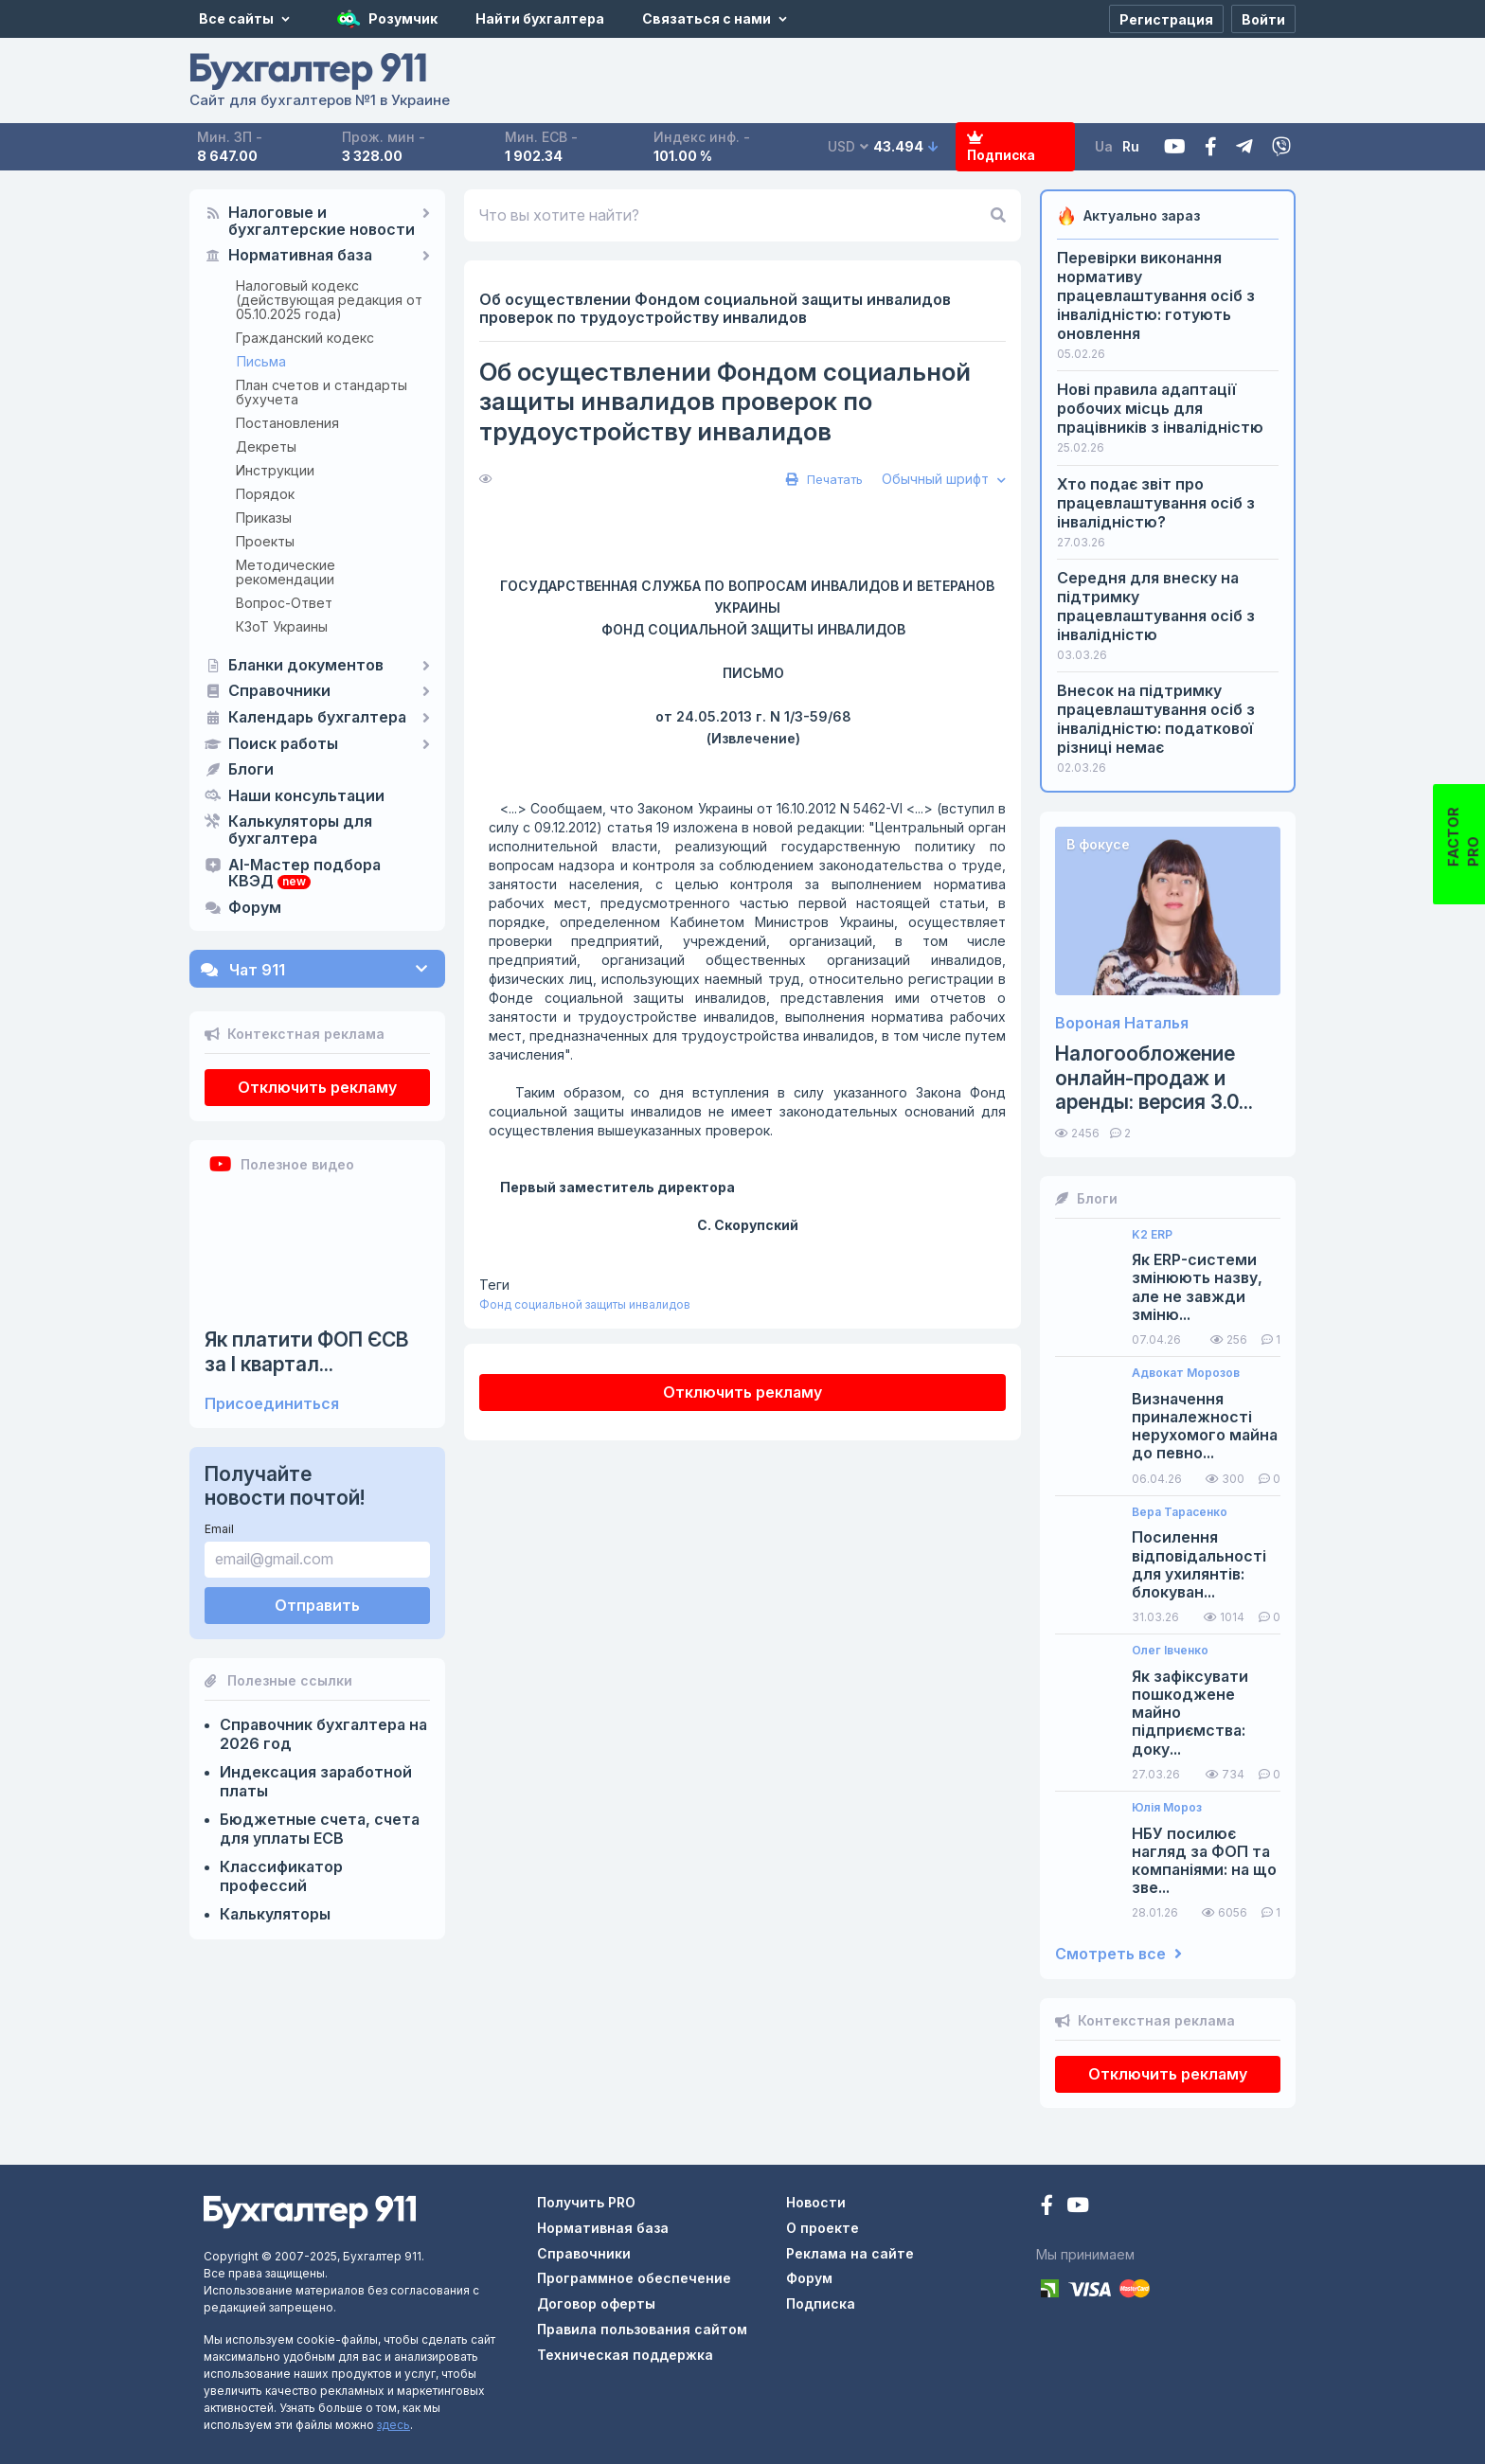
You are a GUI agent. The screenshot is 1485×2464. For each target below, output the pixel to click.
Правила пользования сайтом (642, 2329)
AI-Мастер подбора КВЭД (304, 874)
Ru (1130, 146)
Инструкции (275, 470)
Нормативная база (300, 255)
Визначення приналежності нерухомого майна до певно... (1205, 1426)
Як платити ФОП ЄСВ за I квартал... (307, 1351)
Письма (261, 361)
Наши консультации (306, 796)
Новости (816, 2202)
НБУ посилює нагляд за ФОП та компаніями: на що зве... (1204, 1861)
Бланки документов (306, 665)
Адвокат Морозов (1186, 1373)
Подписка (999, 147)
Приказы (264, 517)
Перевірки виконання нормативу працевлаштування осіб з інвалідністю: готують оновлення (1156, 295)
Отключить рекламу (317, 1087)
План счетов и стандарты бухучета (321, 392)
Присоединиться (272, 1404)
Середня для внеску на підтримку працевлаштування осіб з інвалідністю (1156, 606)
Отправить (317, 1605)
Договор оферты (596, 2303)
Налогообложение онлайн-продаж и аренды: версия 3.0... (1154, 1077)
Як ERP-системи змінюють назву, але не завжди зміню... (1197, 1287)
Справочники (279, 691)
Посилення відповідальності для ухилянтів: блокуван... (1199, 1564)
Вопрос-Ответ (284, 603)
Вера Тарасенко (1179, 1512)
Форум (254, 908)
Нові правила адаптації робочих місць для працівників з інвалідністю (1160, 408)
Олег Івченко (1170, 1650)
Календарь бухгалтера (317, 717)
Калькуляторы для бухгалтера (300, 830)
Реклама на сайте (850, 2253)
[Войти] (1263, 19)
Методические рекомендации (285, 572)
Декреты (266, 446)
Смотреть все (1118, 1954)
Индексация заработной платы (316, 1781)
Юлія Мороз (1167, 1807)
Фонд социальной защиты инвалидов (584, 1304)
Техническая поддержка (625, 2355)
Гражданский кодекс (305, 338)
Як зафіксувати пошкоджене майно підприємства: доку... (1190, 1713)
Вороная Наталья (1122, 1023)
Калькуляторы (275, 1913)
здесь (393, 2425)
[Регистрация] (1166, 19)
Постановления (287, 423)
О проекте (822, 2228)
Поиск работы (283, 744)
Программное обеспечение (634, 2278)
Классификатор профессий (281, 1876)
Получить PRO (586, 2202)
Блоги (251, 769)
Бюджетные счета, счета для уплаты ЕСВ (320, 1829)
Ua (1104, 146)
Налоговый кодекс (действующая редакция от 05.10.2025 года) (329, 299)
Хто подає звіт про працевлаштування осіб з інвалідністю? (1156, 502)
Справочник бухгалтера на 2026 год (323, 1734)
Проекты (265, 541)
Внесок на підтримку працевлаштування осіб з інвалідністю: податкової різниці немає (1156, 719)
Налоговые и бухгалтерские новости (321, 222)
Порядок (265, 494)
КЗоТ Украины (282, 626)
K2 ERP (1152, 1234)
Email (219, 1529)
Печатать (822, 479)
